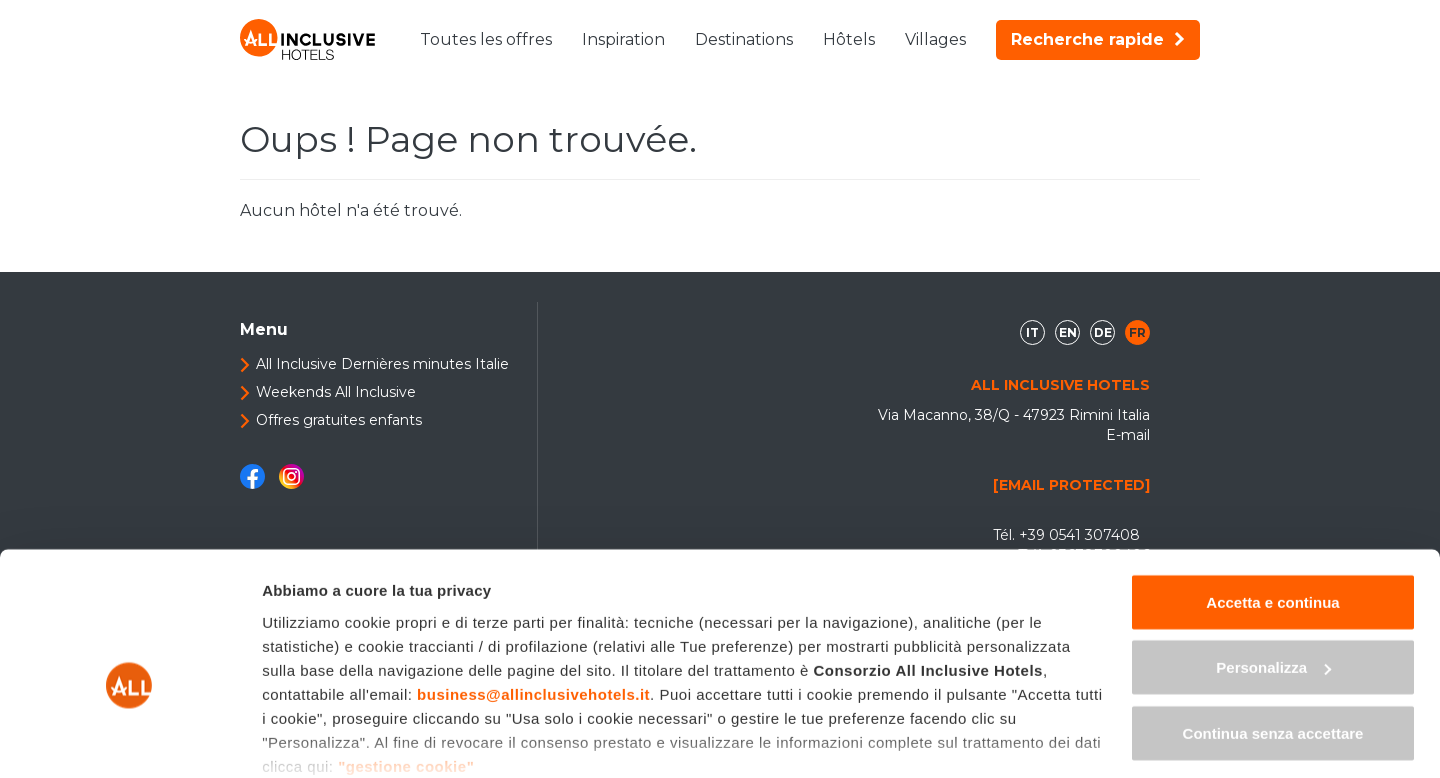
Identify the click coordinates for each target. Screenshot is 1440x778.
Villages (935, 39)
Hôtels (849, 39)
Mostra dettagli (316, 738)
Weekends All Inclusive (336, 392)
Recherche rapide (1098, 39)
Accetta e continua (1272, 497)
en (1068, 332)
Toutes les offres (486, 39)
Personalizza (1273, 563)
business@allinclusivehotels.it (533, 589)
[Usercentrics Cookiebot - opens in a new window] (129, 739)
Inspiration (623, 39)
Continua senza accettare (1273, 628)
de (1103, 332)
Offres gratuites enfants (339, 420)
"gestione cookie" (406, 661)
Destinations (744, 39)
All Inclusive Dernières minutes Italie (382, 364)
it (1032, 332)
